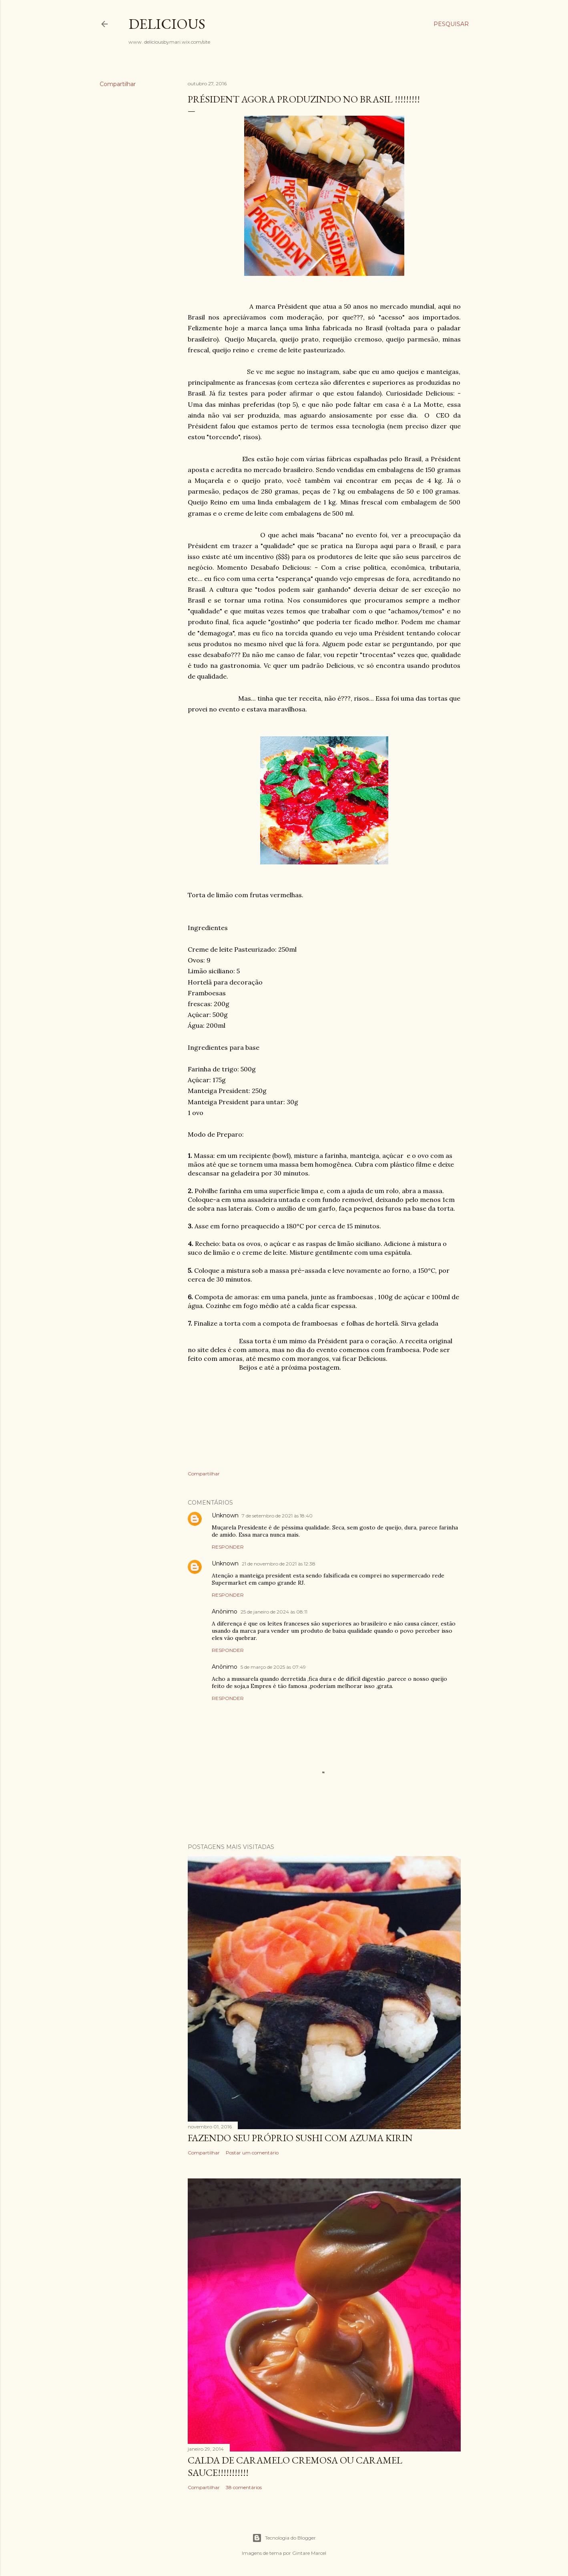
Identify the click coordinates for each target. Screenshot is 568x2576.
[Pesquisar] (451, 24)
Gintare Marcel (309, 2553)
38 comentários (244, 2487)
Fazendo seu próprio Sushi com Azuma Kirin (300, 2138)
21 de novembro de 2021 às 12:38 (278, 1564)
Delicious (166, 23)
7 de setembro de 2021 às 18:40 (277, 1516)
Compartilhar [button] (118, 84)
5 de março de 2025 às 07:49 (273, 1667)
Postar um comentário (252, 2153)
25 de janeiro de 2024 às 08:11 (274, 1612)
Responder (228, 1547)
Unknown (225, 1515)
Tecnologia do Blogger (284, 2538)
